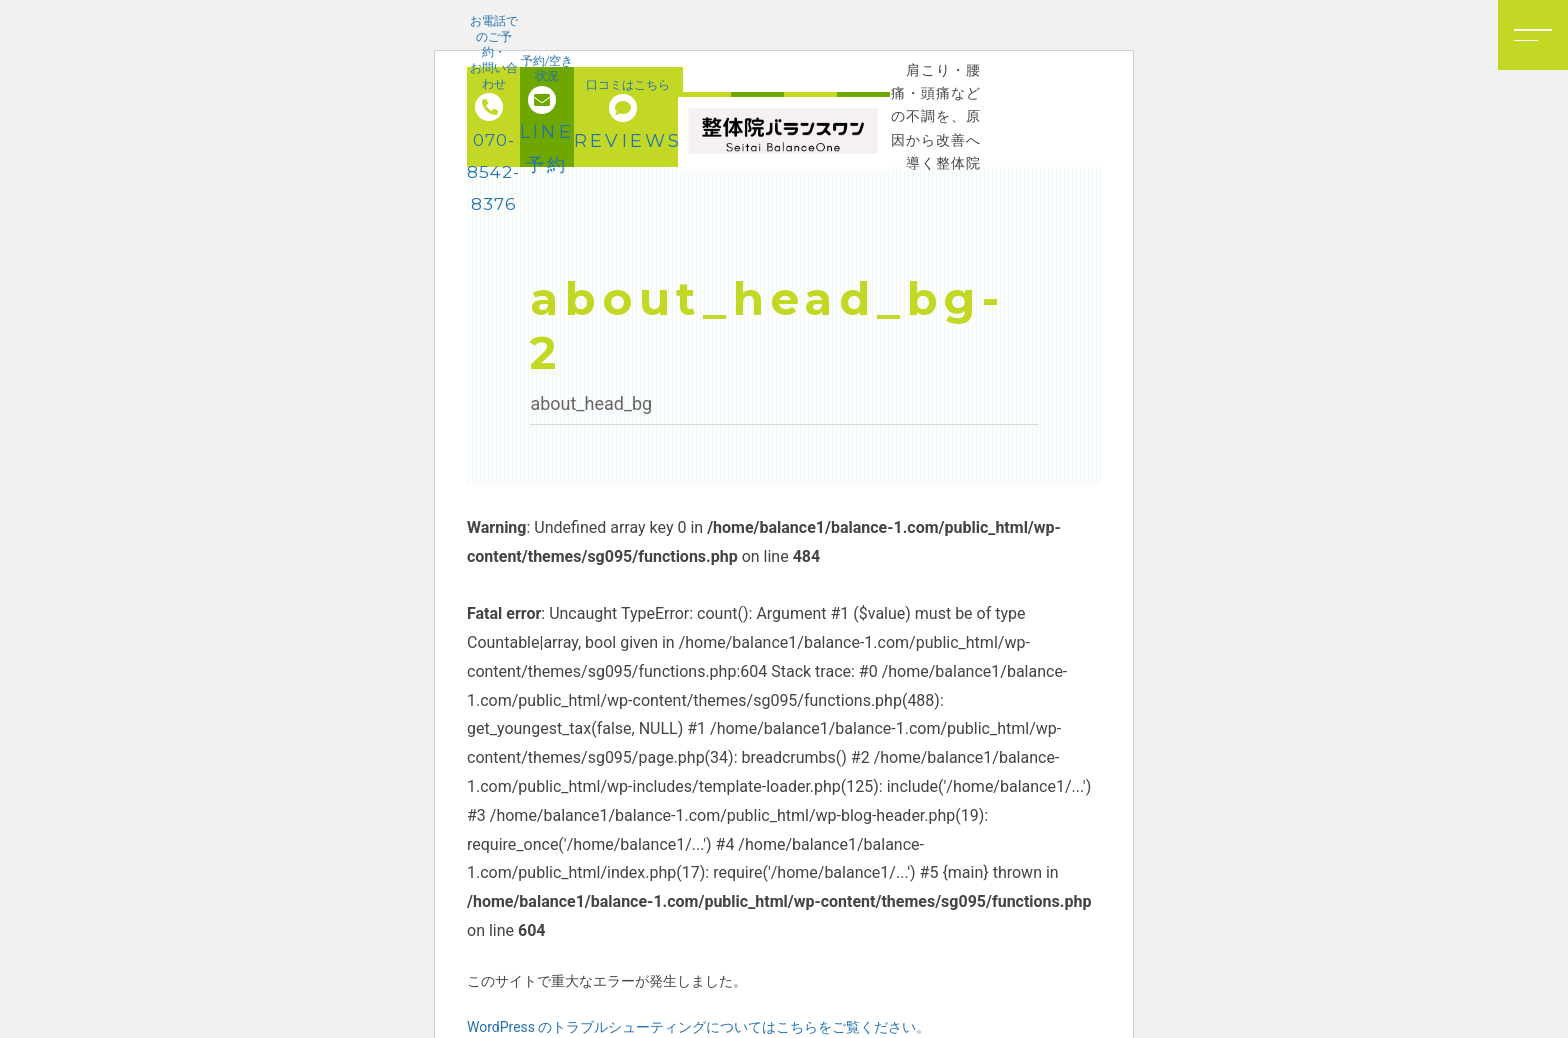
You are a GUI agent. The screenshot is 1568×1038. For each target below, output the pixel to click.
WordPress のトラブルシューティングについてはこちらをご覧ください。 (699, 1027)
